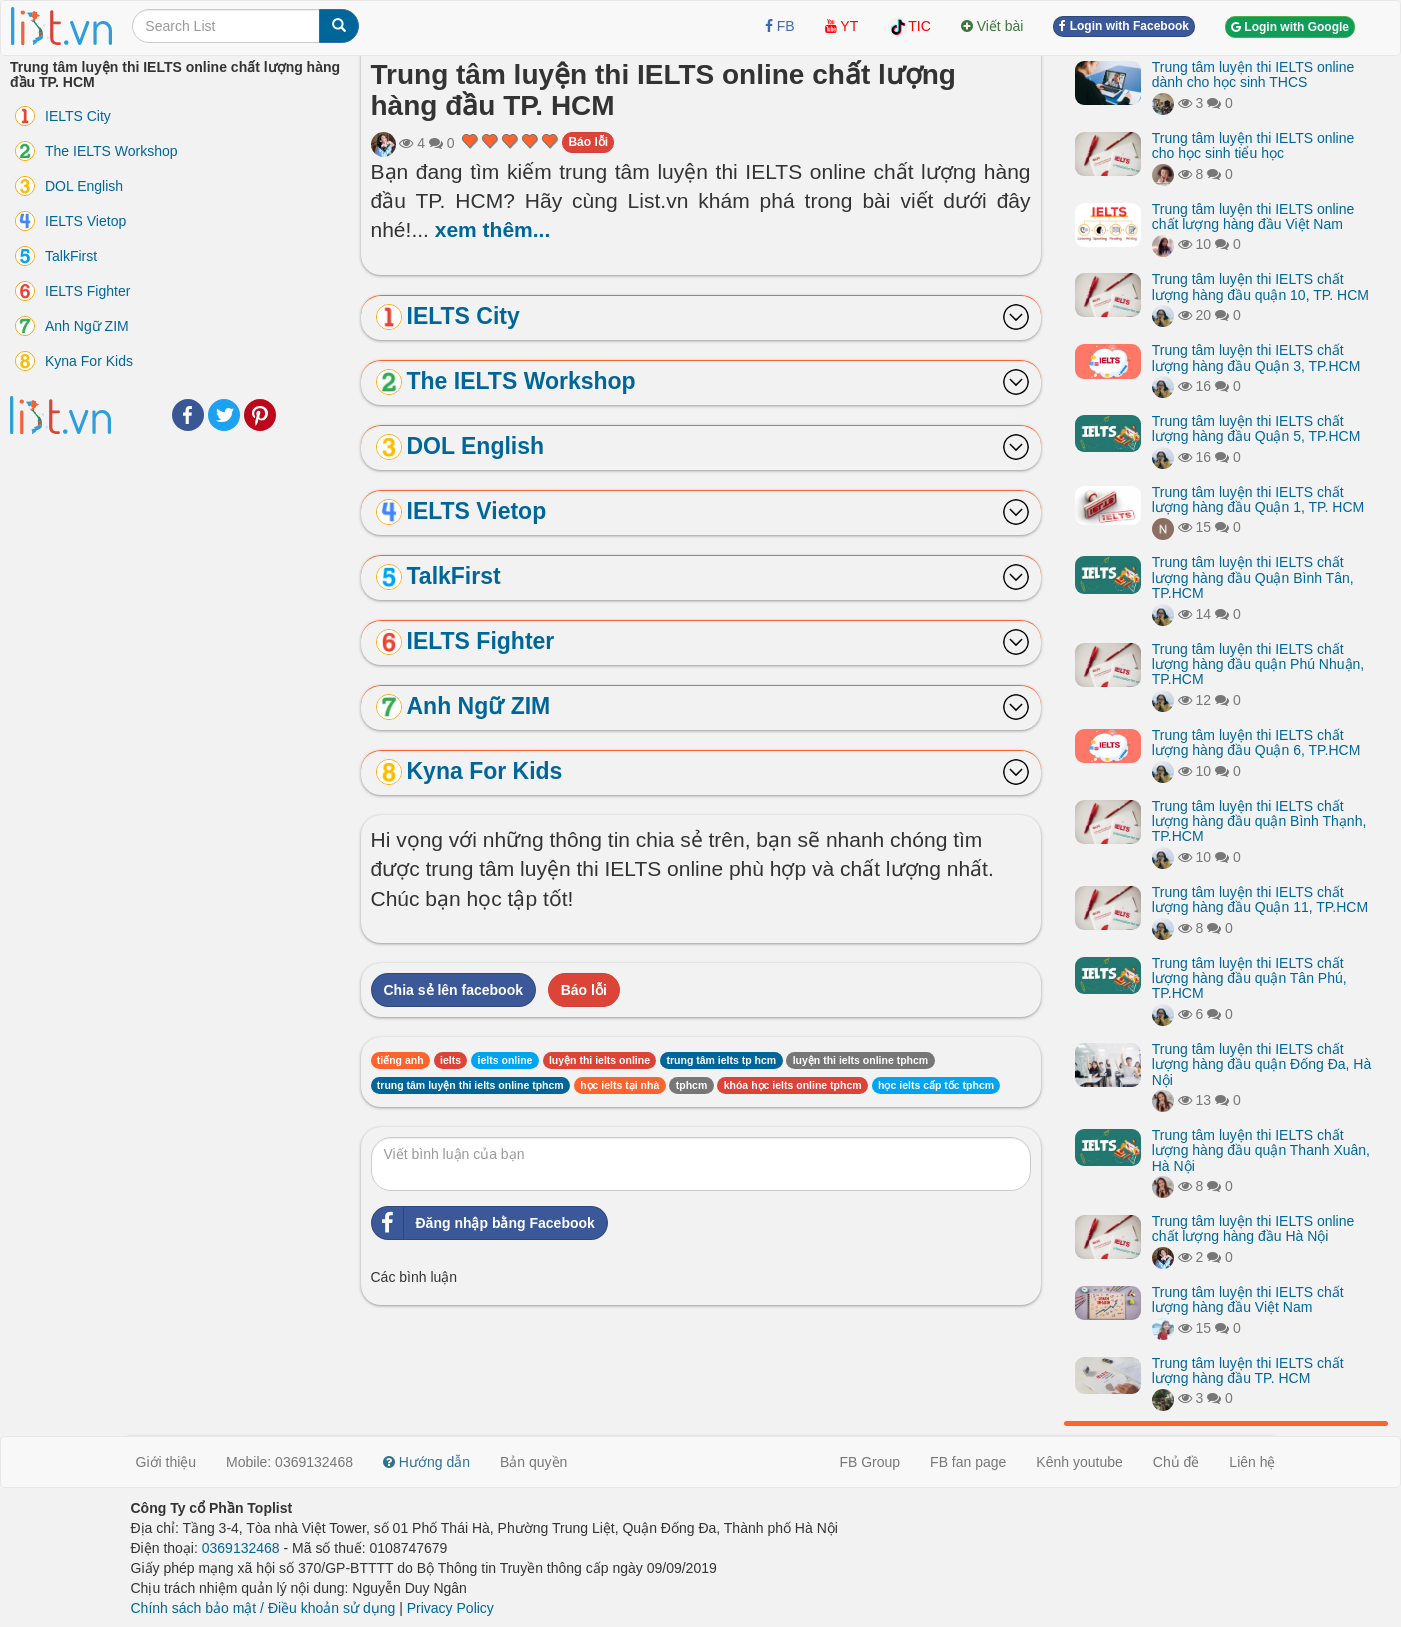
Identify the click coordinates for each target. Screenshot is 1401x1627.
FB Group (869, 1462)
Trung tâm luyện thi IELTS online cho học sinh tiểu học (1253, 145)
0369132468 (241, 1548)
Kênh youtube (1079, 1462)
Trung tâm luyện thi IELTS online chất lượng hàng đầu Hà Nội (1253, 1228)
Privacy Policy (450, 1608)
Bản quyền (533, 1462)
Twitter (224, 415)
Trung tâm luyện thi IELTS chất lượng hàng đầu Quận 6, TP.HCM (1256, 742)
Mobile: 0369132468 (289, 1462)
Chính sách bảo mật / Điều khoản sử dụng (263, 1608)
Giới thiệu (166, 1462)
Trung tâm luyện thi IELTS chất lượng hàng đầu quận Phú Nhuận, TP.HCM (1258, 664)
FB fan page (968, 1462)
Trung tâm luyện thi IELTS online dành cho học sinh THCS (1253, 74)
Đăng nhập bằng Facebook (483, 1223)
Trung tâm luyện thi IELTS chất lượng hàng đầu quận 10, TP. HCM (1260, 286)
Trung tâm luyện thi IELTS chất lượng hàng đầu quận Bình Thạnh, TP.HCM (1259, 821)
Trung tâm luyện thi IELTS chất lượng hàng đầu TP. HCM (1248, 1370)
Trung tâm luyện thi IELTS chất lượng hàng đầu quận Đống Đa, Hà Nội (1261, 1064)
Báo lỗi (588, 142)
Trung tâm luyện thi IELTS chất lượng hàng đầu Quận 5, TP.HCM (1256, 428)
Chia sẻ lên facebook (453, 990)
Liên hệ (1252, 1462)
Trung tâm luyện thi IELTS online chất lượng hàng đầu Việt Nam (1253, 216)
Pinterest (260, 415)
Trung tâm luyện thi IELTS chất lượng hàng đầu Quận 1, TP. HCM (1258, 499)
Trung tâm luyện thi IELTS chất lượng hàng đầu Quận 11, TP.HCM (1260, 899)
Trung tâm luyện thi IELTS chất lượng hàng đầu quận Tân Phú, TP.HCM (1249, 978)
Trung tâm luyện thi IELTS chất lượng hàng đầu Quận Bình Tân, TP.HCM (1253, 577)
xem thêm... (493, 229)
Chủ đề (1176, 1462)
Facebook (188, 415)
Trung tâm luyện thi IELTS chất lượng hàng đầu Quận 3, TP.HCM (1256, 357)
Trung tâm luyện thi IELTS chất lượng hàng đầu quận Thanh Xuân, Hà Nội (1261, 1150)
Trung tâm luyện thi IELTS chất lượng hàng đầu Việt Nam (1248, 1299)
